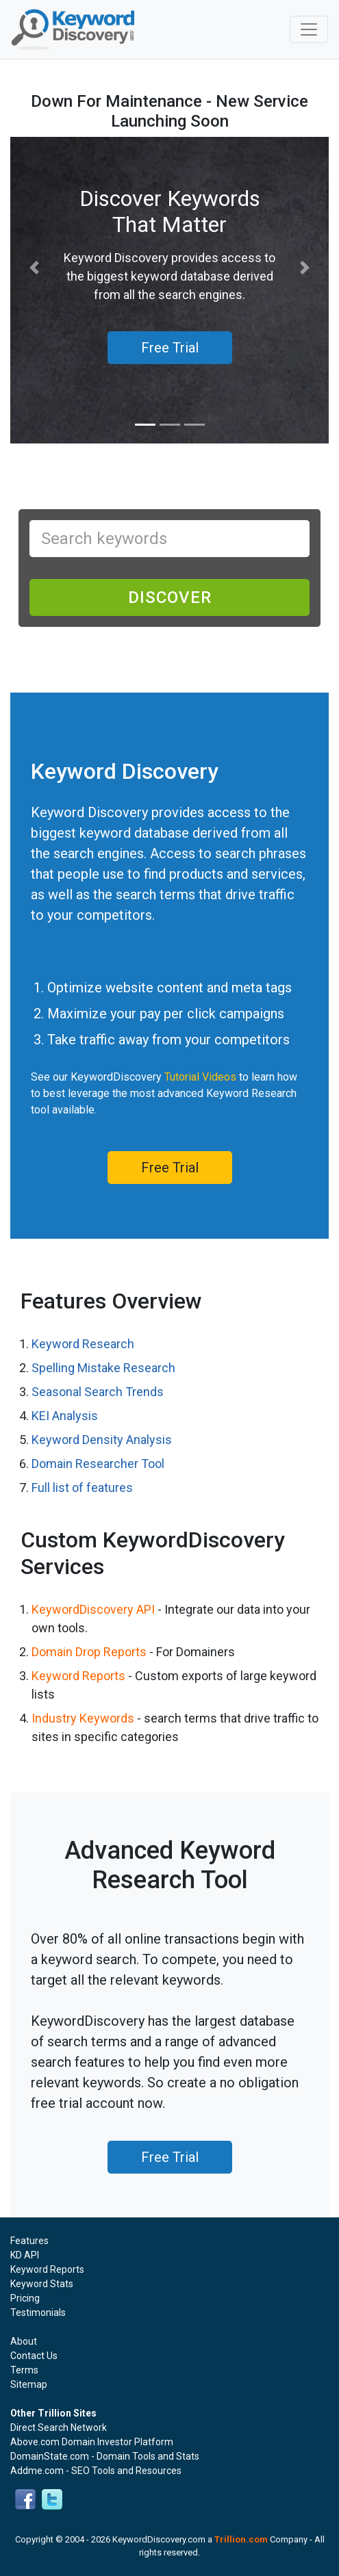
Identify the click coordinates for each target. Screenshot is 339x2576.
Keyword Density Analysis (102, 1439)
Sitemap (28, 2384)
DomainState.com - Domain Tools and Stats (104, 2456)
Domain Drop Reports (89, 1652)
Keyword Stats (41, 2283)
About (23, 2341)
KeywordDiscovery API (93, 1609)
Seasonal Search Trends (98, 1391)
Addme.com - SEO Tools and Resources (95, 2470)
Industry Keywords (83, 1718)
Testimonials (38, 2312)
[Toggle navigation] (309, 29)
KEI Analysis (65, 1415)
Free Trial (170, 1167)
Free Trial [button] (170, 347)
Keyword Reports (78, 1676)
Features (29, 2240)
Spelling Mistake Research (103, 1368)
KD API (24, 2255)
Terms (24, 2370)
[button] (34, 267)
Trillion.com (241, 2539)
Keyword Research (83, 1344)
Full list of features (82, 1487)
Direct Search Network (58, 2427)
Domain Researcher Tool (98, 1463)
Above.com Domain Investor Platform (91, 2441)
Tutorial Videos (200, 1076)
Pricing (25, 2298)
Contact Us (34, 2355)
